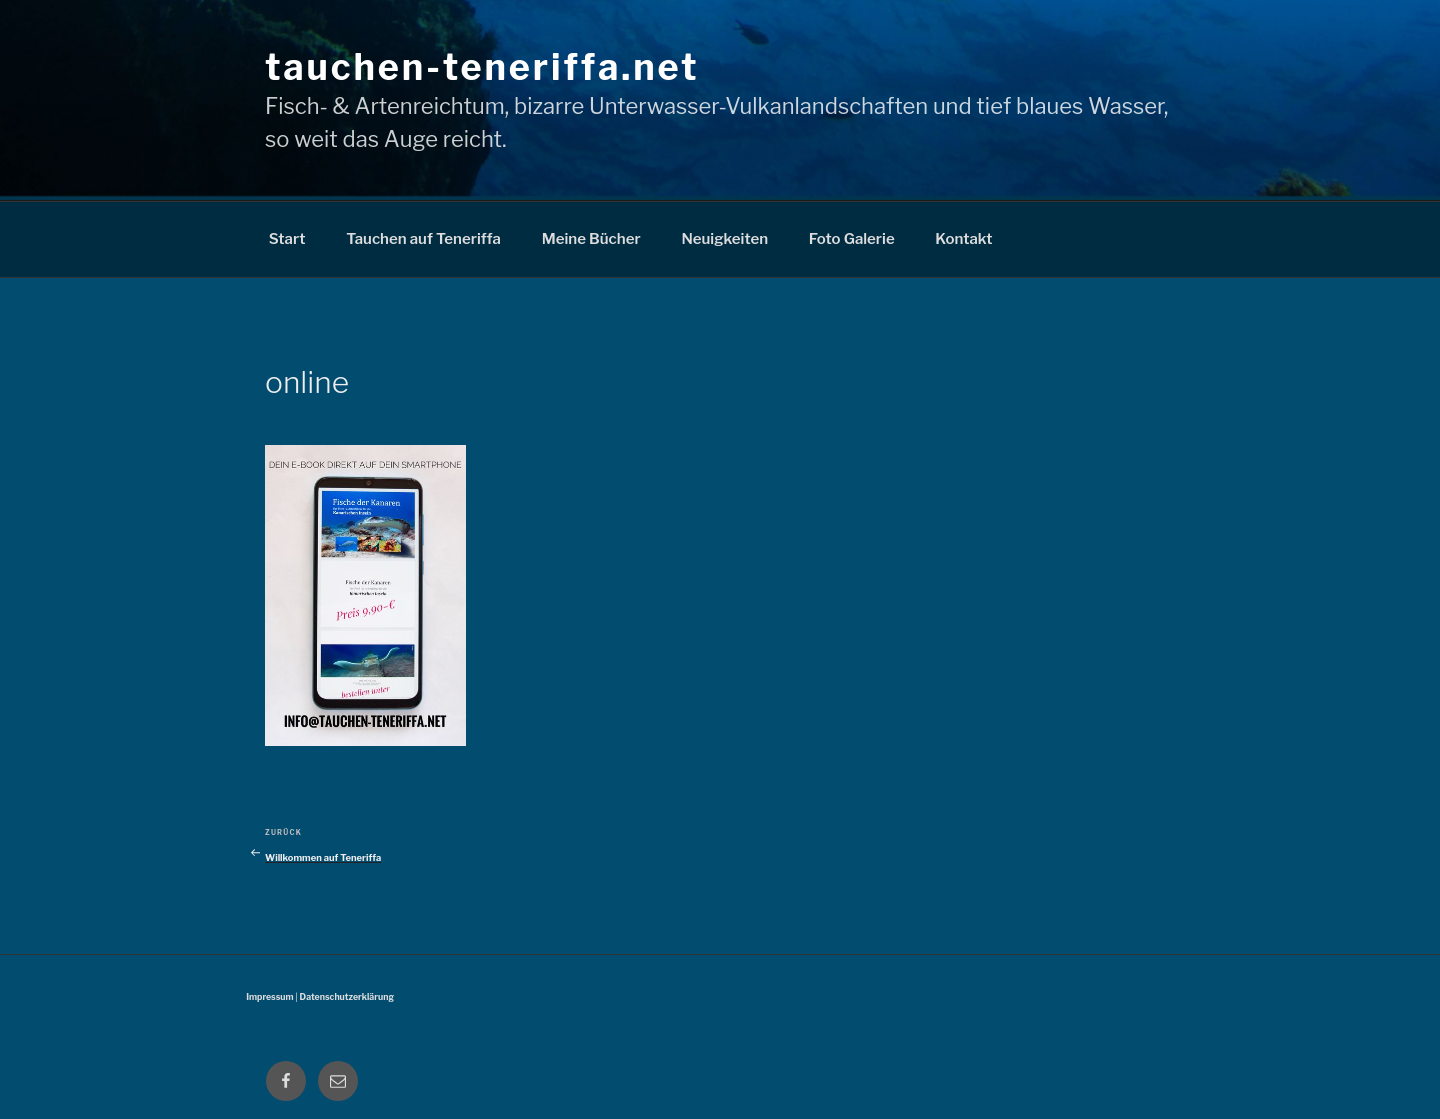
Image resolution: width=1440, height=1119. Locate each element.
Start (287, 239)
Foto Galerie (852, 239)
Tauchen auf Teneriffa (423, 239)
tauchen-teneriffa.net (482, 67)
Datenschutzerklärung (347, 997)
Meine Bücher (591, 239)
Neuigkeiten (724, 239)
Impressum (269, 997)
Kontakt (963, 239)
